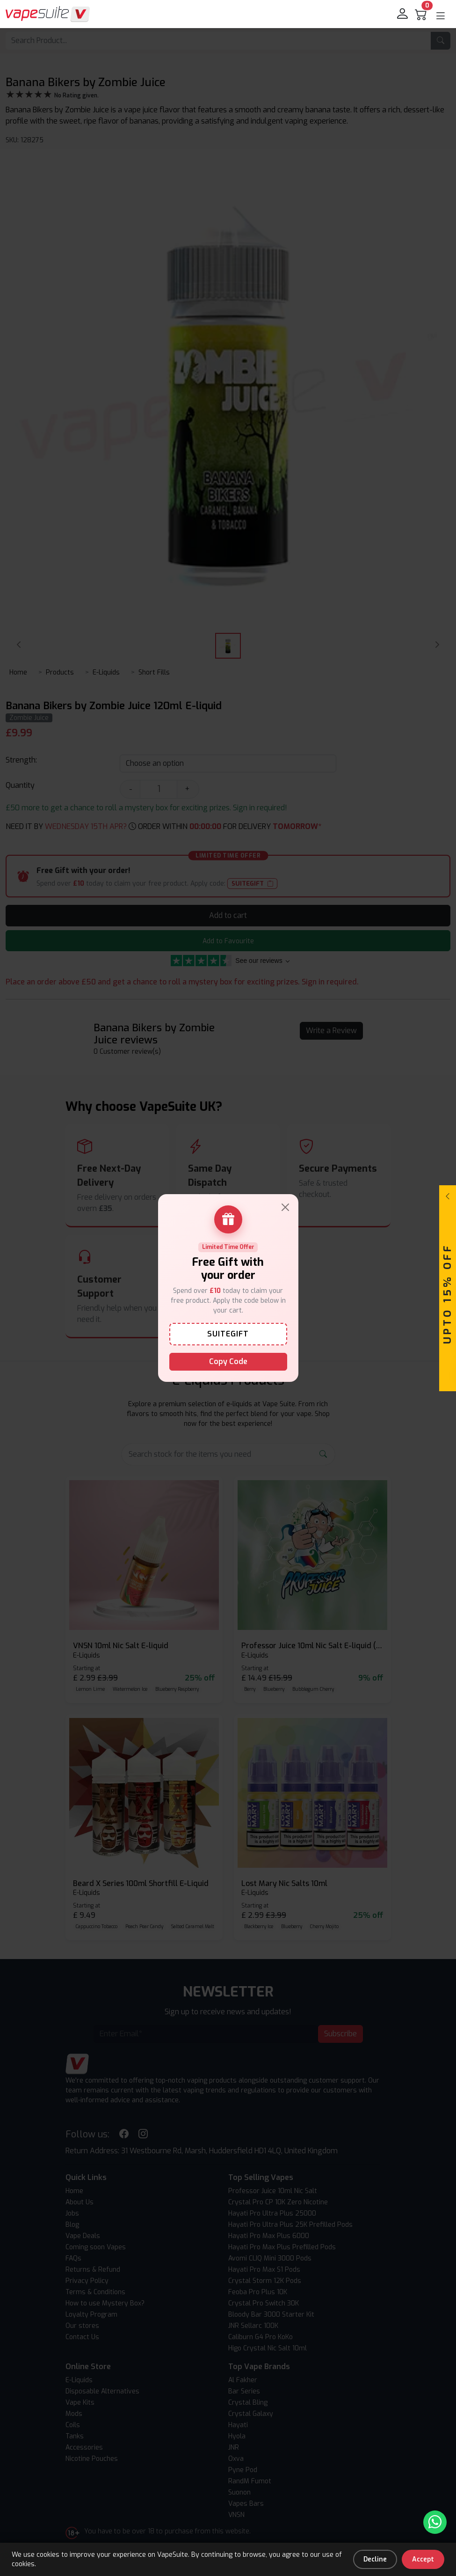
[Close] (285, 1207)
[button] (440, 16)
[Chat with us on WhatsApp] (435, 2522)
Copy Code (228, 1361)
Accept (423, 2559)
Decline (375, 2559)
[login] (403, 14)
